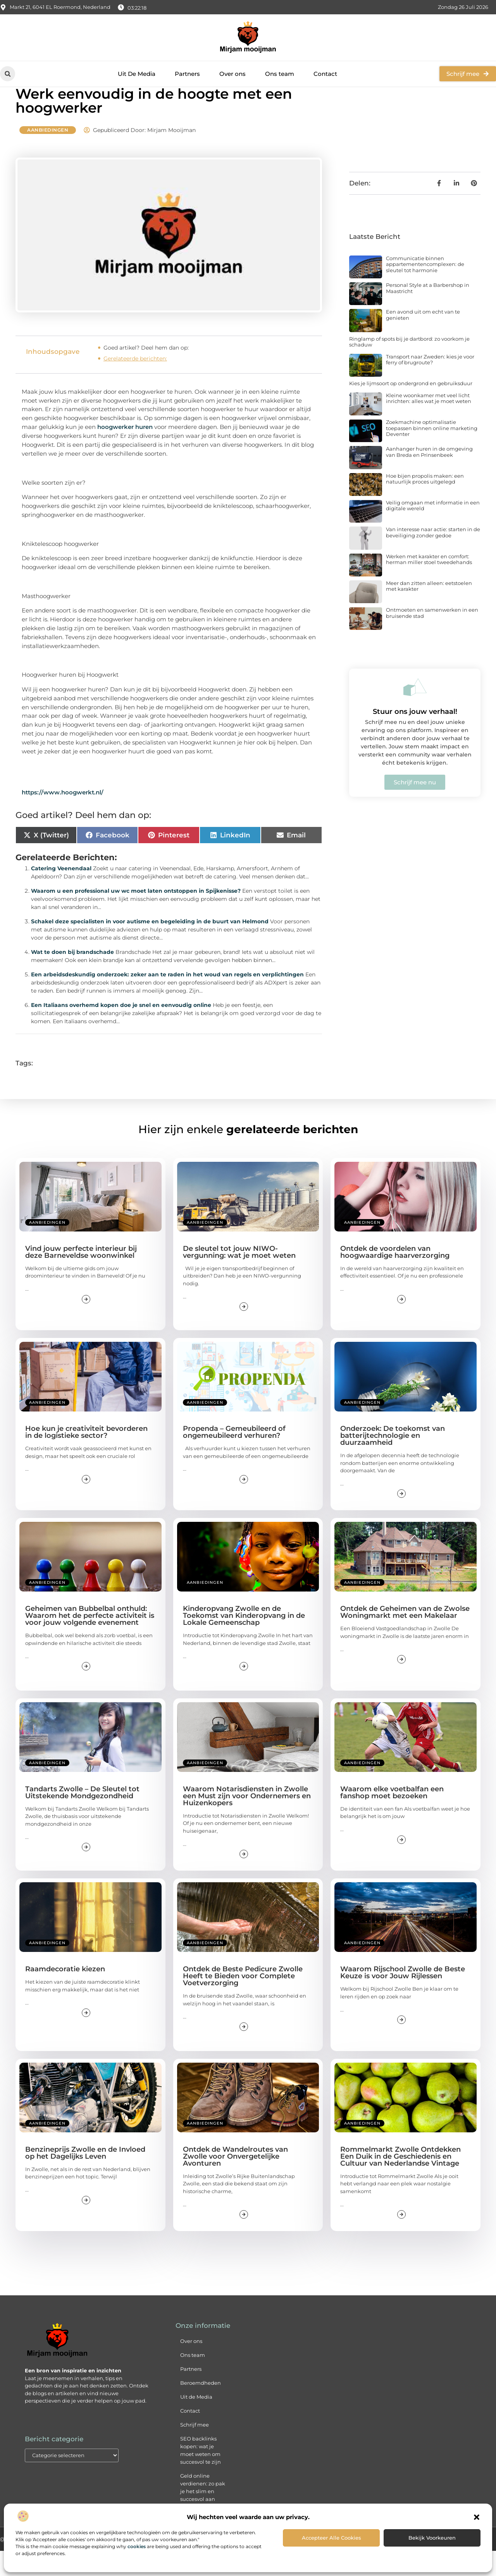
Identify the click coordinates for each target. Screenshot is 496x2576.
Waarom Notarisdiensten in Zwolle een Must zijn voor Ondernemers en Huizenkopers (247, 1820)
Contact (325, 73)
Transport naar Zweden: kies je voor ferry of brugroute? (430, 384)
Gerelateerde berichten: (135, 383)
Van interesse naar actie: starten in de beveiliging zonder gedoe (433, 557)
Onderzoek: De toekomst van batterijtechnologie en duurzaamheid (392, 1460)
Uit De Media (136, 73)
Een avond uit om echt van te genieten (423, 340)
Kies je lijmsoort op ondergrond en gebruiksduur (410, 408)
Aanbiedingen (47, 155)
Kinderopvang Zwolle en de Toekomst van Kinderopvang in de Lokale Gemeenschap (244, 1640)
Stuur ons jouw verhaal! (415, 736)
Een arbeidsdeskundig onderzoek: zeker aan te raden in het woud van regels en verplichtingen (167, 999)
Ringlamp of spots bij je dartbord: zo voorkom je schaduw (409, 366)
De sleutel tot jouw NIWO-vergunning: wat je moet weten (239, 1277)
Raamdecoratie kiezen (65, 1994)
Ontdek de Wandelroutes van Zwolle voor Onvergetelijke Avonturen (235, 2181)
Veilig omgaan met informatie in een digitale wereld (433, 530)
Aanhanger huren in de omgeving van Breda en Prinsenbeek (429, 477)
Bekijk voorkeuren (432, 2538)
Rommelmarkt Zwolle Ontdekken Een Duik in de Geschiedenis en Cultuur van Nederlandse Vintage (400, 2181)
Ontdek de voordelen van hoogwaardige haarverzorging (395, 1277)
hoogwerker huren (125, 452)
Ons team (279, 73)
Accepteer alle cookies (331, 2538)
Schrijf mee (194, 2449)
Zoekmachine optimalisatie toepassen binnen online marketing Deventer (431, 453)
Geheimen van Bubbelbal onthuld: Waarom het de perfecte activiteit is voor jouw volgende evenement (89, 1640)
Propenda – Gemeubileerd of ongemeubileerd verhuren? (234, 1457)
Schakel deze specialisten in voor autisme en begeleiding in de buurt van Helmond (150, 946)
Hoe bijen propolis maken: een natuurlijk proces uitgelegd (425, 503)
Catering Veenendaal (61, 893)
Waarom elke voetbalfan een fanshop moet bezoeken (392, 1817)
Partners (187, 73)
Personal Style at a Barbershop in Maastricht (427, 313)
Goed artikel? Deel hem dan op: (146, 372)
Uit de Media (196, 2421)
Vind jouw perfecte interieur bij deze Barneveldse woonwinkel (81, 1277)
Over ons (232, 73)
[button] (476, 2517)
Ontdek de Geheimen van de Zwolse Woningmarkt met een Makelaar (405, 1637)
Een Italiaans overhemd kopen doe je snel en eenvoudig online (121, 1029)
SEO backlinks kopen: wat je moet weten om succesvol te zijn (200, 2475)
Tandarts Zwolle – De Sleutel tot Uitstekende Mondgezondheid (82, 1817)
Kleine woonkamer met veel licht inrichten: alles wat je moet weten (428, 423)
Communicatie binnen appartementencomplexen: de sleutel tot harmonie (425, 289)
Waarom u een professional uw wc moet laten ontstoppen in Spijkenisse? (136, 915)
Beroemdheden (200, 2407)
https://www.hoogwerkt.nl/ (62, 817)
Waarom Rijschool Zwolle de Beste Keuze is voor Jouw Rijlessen (402, 1997)
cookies (136, 2546)
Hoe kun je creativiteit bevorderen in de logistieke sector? (86, 1457)
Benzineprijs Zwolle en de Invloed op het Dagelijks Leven (85, 2177)
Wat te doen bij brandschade (72, 976)
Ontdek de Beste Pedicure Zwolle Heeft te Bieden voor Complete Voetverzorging (243, 2001)
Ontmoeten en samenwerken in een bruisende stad (432, 638)
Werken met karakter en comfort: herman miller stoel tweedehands (429, 584)
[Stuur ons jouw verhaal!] (415, 712)
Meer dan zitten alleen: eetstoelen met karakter (429, 611)
